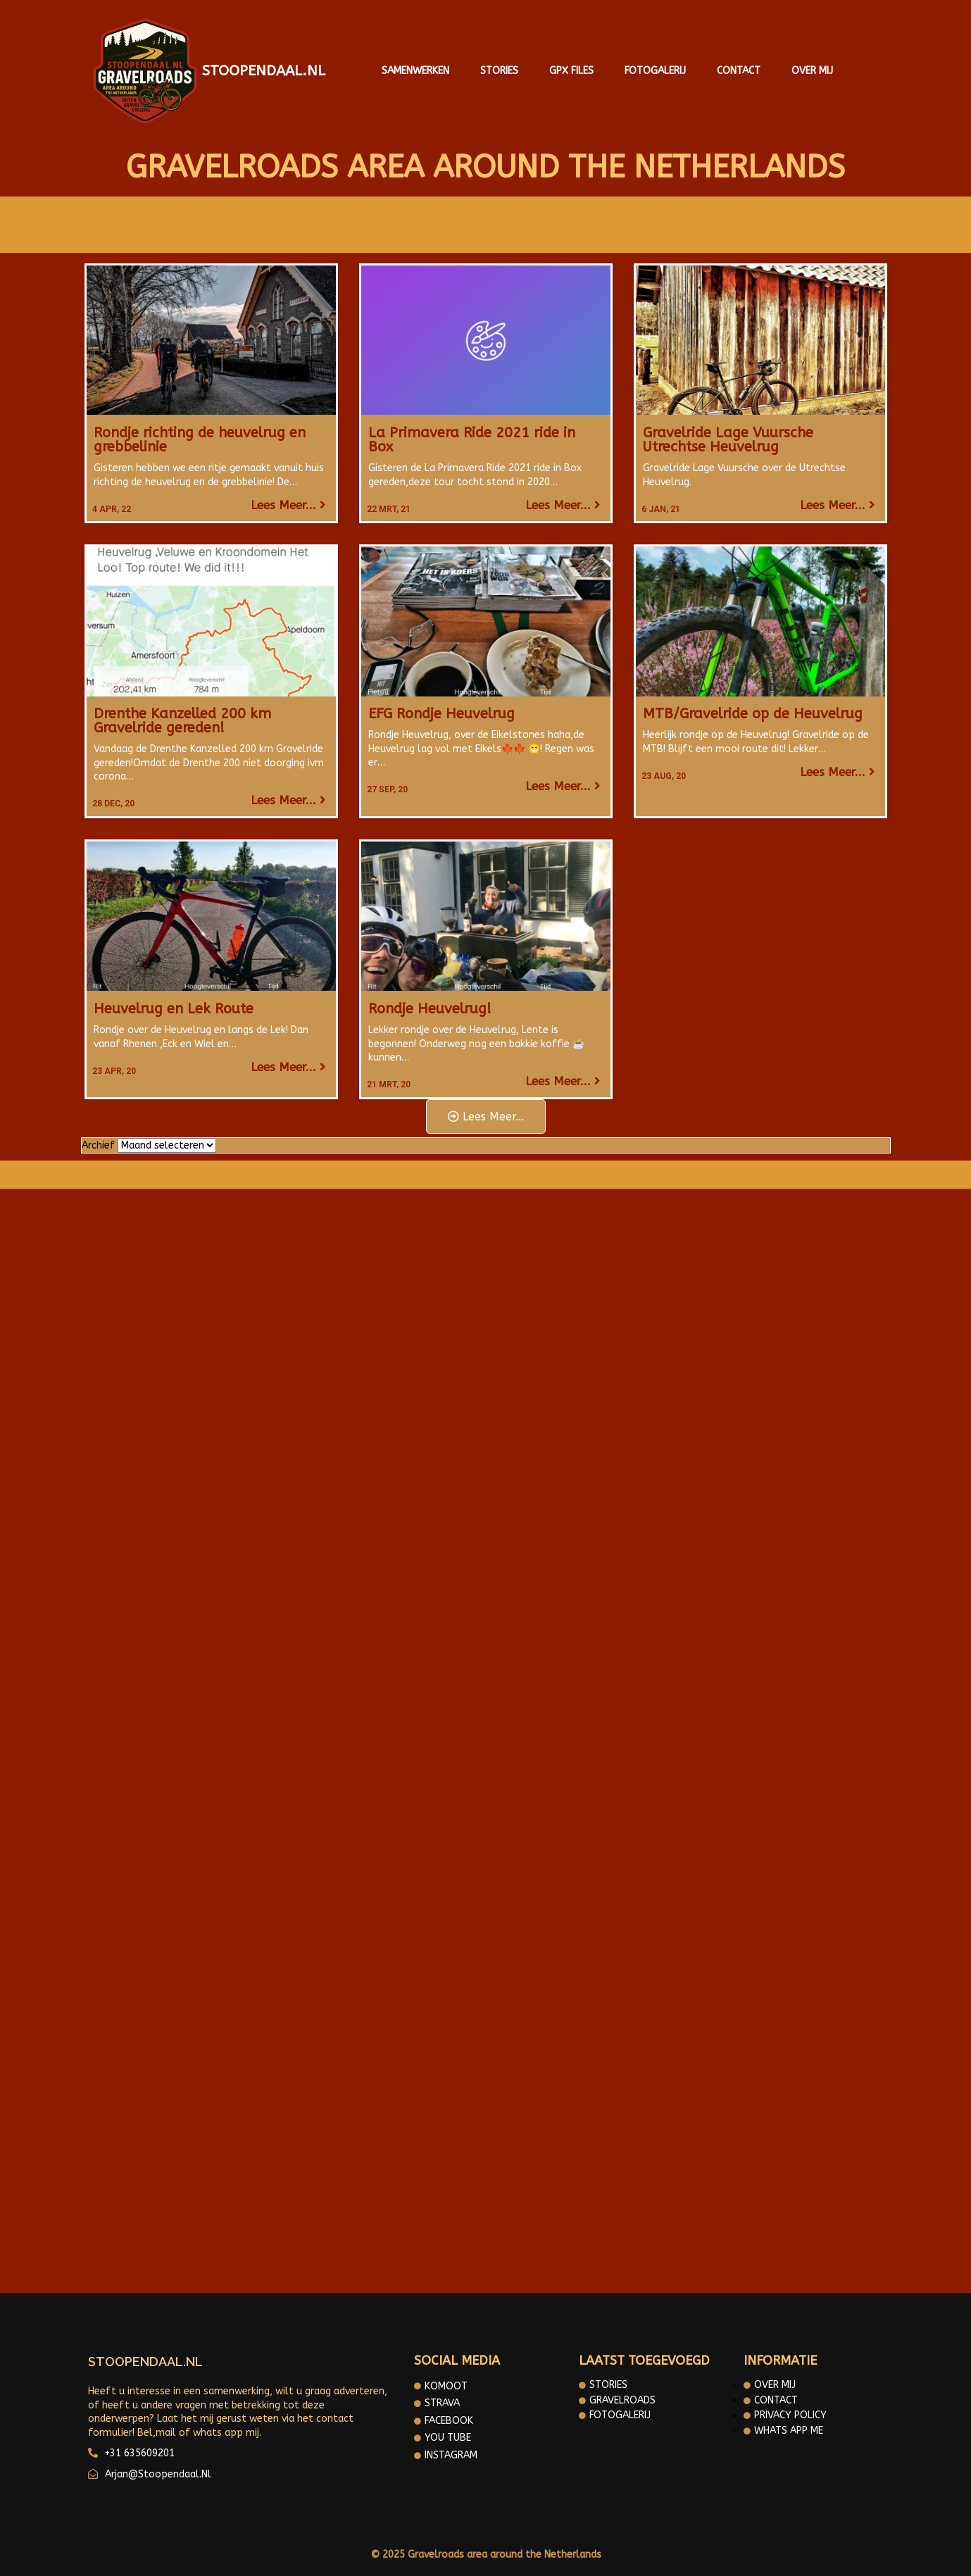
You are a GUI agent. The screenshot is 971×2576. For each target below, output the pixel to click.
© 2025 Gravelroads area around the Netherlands (485, 2555)
